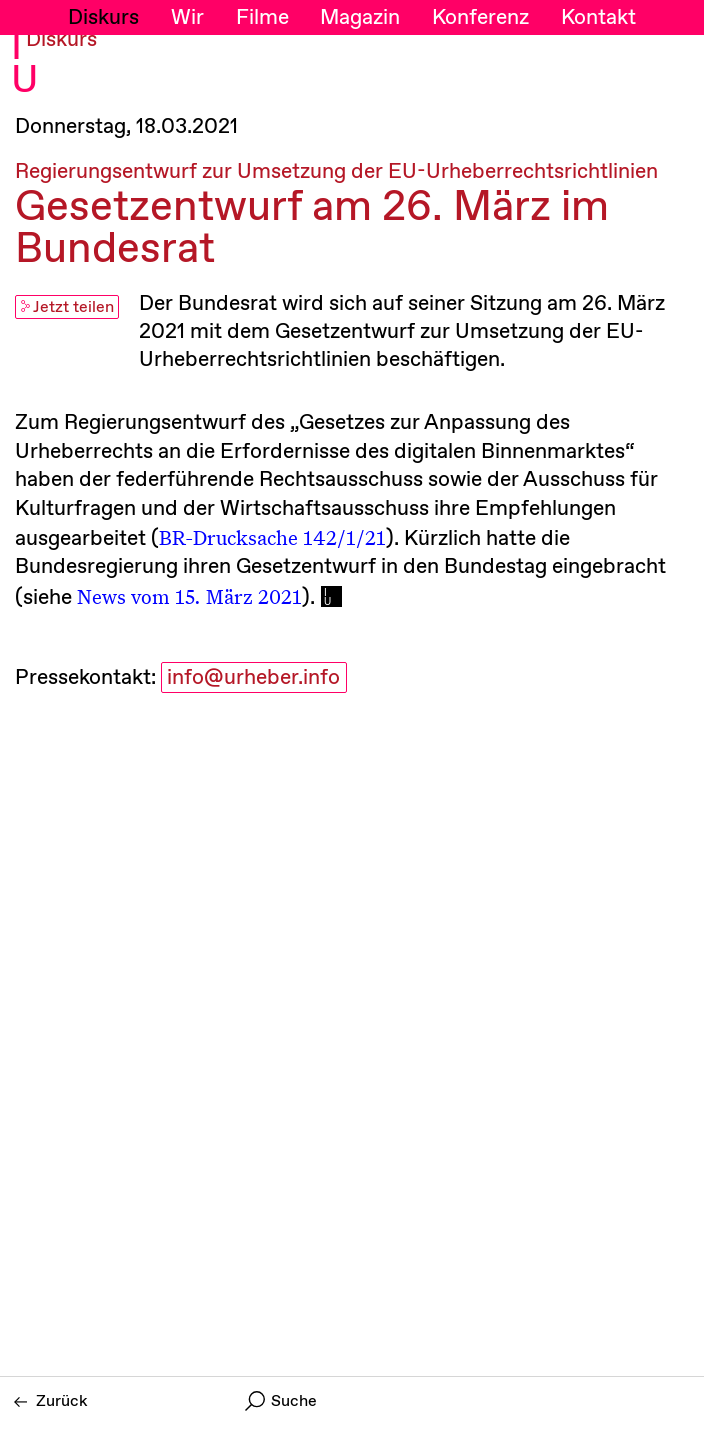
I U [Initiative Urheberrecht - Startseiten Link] (25, 65)
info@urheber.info (253, 678)
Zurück (51, 1401)
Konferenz (480, 18)
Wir (187, 18)
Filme (262, 18)
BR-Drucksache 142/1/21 (272, 537)
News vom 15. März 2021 (189, 596)
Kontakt (598, 18)
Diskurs (103, 18)
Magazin (360, 18)
